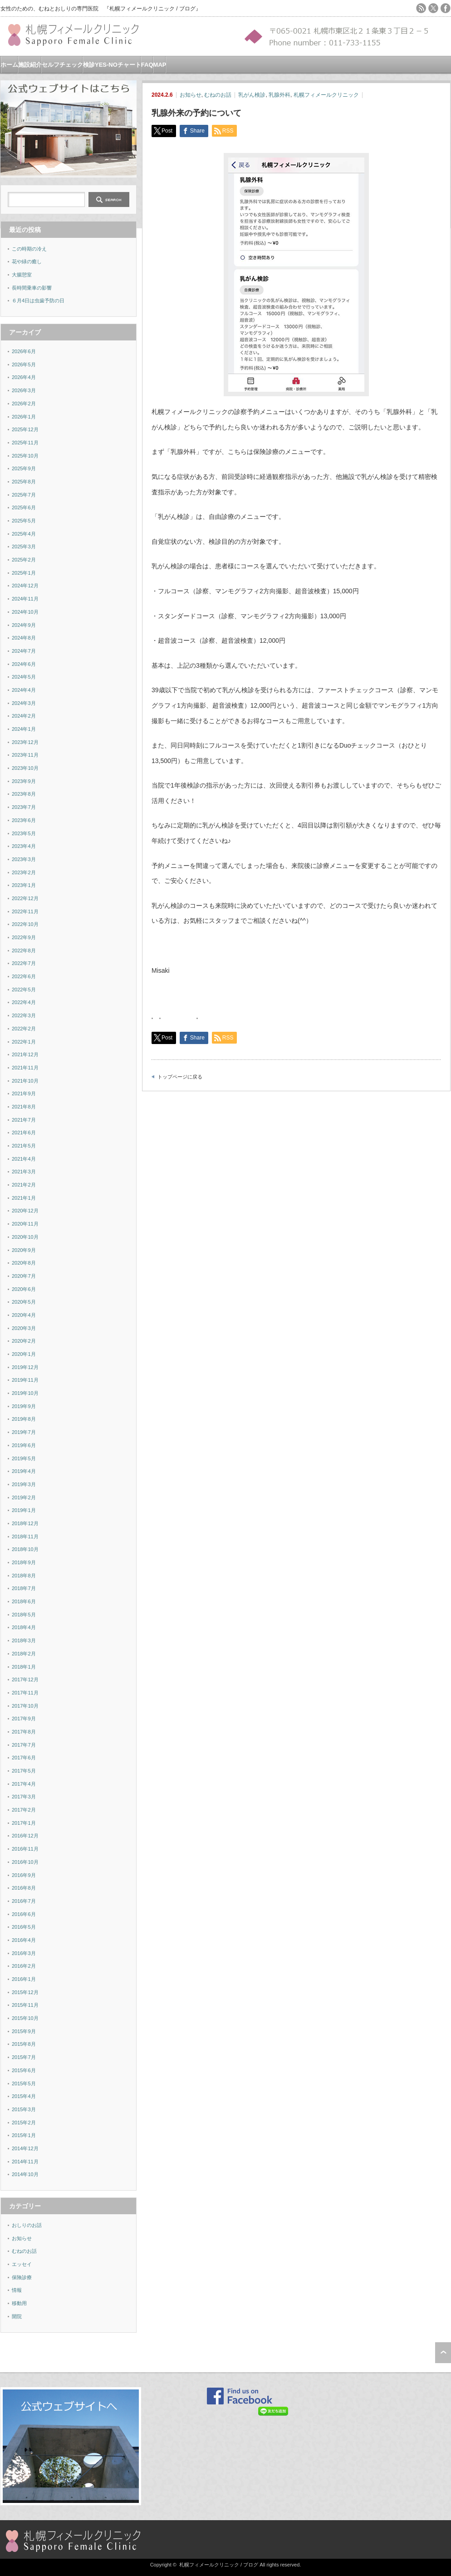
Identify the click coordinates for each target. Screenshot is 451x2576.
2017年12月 (25, 1679)
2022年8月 (24, 950)
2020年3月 (24, 1328)
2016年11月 (25, 1849)
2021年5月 (24, 1145)
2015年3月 (24, 2109)
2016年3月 (24, 1953)
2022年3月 (24, 1015)
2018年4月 (24, 1627)
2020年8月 (24, 1263)
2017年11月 (25, 1692)
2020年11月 (25, 1223)
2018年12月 (25, 1523)
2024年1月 (24, 729)
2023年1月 (24, 885)
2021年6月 (24, 1132)
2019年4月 (24, 1471)
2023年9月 (24, 781)
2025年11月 (25, 442)
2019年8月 (24, 1419)
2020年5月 (24, 1302)
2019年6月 (24, 1445)
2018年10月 (25, 1549)
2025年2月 (24, 559)
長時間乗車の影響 (32, 288)
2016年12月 (25, 1835)
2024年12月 (25, 585)
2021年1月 (24, 1198)
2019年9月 (24, 1406)
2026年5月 (24, 364)
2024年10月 (25, 612)
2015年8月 (24, 2044)
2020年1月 (24, 1354)
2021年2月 (24, 1184)
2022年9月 (24, 937)
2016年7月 (24, 1901)
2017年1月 (24, 1823)
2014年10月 (25, 2174)
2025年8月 (24, 481)
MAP (160, 64)
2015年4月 (24, 2096)
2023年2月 (24, 872)
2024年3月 (24, 703)
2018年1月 (24, 1667)
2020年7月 (24, 1276)
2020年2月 (24, 1341)
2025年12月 (25, 429)
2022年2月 (24, 1028)
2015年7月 (24, 2057)
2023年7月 (24, 807)
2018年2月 (24, 1653)
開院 (17, 2316)
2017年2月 (24, 1810)
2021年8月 (24, 1106)
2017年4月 (24, 1784)
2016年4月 (24, 1940)
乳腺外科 (279, 95)
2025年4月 (24, 534)
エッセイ (22, 2264)
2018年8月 (24, 1575)
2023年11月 (25, 755)
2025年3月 (24, 546)
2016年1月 (24, 1979)
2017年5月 (24, 1770)
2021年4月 (24, 1159)
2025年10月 (25, 455)
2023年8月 (24, 794)
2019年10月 (25, 1393)
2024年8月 (24, 637)
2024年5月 (24, 677)
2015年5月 (24, 2083)
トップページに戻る (179, 1076)
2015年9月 (24, 2031)
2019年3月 (24, 1484)
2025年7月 (24, 494)
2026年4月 (24, 377)
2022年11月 (25, 911)
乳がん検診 (251, 95)
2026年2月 (24, 403)
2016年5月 (24, 1927)
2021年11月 (25, 1067)
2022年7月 (24, 963)
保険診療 (22, 2277)
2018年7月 (24, 1588)
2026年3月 (24, 390)
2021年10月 (25, 1081)
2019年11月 (25, 1380)
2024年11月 (25, 598)
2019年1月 (24, 1510)
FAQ (147, 64)
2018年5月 (24, 1614)
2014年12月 (25, 2148)
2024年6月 (24, 664)
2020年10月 (25, 1237)
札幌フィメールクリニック (326, 95)
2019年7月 (24, 1432)
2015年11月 (25, 2005)
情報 (17, 2290)
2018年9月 (24, 1562)
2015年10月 (25, 2018)
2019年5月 (24, 1458)
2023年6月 (24, 820)
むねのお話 (217, 95)
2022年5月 (24, 989)
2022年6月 (24, 976)
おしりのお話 (27, 2225)
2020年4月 (24, 1315)
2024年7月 (24, 651)
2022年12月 (25, 898)
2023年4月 (24, 846)
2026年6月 (24, 351)
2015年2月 (24, 2122)
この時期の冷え (29, 248)
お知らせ (190, 95)
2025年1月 (24, 573)
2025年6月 (24, 507)
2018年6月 (24, 1601)
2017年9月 (24, 1718)
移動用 (19, 2303)
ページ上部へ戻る (443, 2352)
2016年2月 (24, 1966)
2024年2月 (24, 716)
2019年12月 (25, 1367)
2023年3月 (24, 859)
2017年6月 (24, 1757)
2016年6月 (24, 1914)
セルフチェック (62, 64)
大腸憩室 (22, 274)
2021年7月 (24, 1120)
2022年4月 (24, 1002)
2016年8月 (24, 1888)
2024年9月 (24, 625)
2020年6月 (24, 1289)
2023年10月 (25, 768)
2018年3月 (24, 1640)
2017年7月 (24, 1745)
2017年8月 (24, 1731)
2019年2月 (24, 1497)
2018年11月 (25, 1536)
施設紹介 (30, 64)
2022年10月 (25, 924)
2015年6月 (24, 2070)
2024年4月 (24, 690)
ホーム (9, 64)
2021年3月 (24, 1171)
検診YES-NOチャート (112, 64)
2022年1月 (24, 1041)
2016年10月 (25, 1862)
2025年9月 (24, 468)
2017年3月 (24, 1796)
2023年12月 (25, 742)
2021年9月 (24, 1093)
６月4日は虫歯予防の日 (38, 300)
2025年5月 (24, 520)
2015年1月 (24, 2135)
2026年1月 (24, 416)
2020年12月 (25, 1210)
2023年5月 (24, 833)
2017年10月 (25, 1706)
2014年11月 (25, 2161)
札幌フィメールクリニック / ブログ (218, 2564)
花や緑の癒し (27, 261)
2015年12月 (25, 1992)
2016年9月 (24, 1875)
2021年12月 (25, 1054)
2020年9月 (24, 1250)
